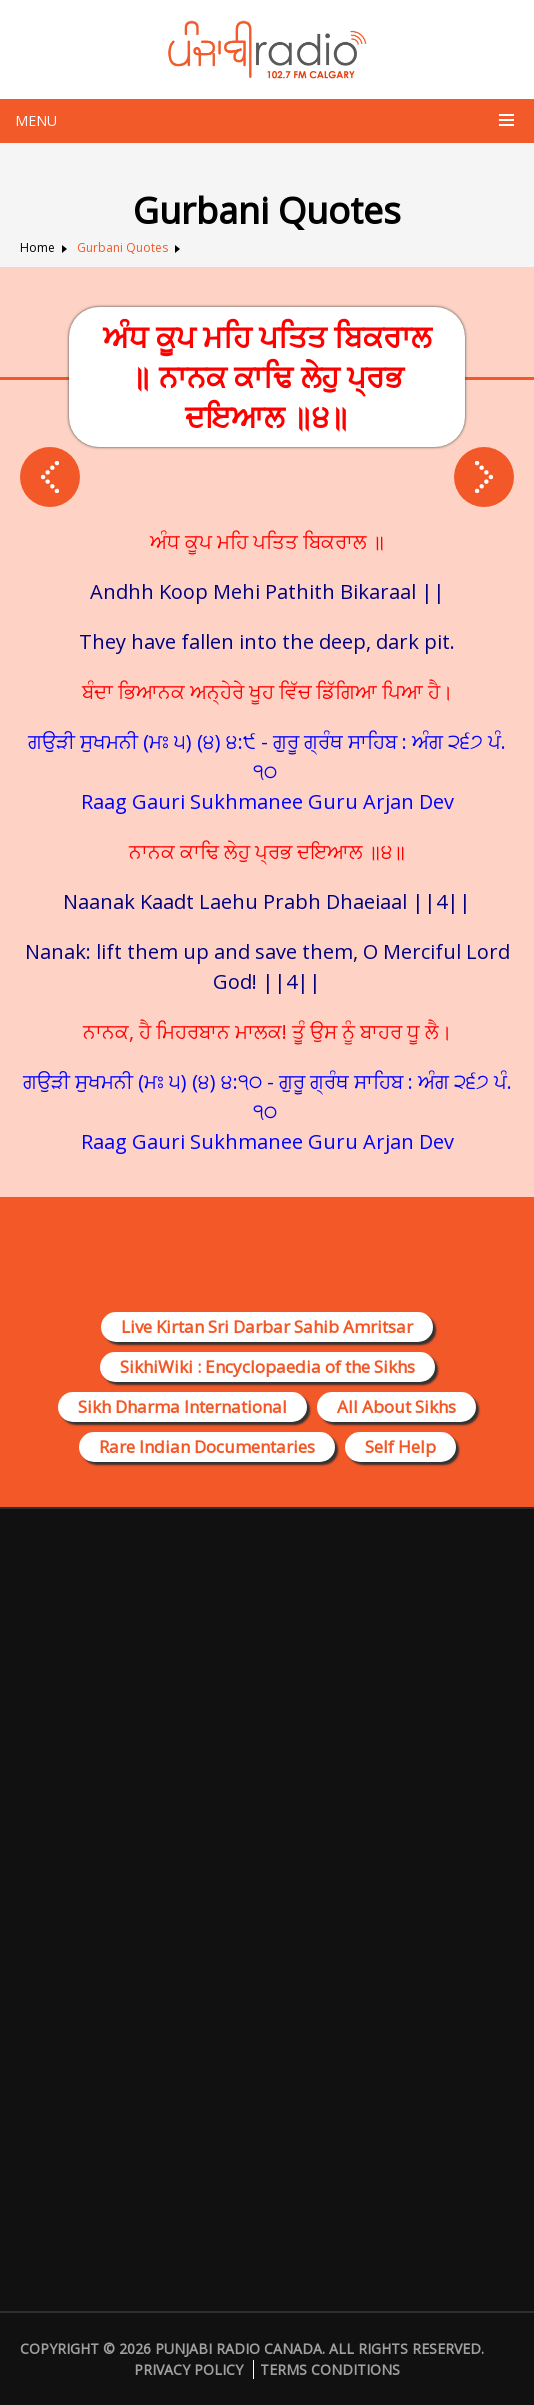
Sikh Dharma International (182, 1406)
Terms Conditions (330, 2369)
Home (37, 247)
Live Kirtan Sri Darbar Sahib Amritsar (267, 1326)
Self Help (400, 1446)
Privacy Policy (188, 2369)
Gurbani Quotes (122, 247)
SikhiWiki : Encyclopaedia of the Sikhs (267, 1366)
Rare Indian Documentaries (207, 1446)
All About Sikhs (396, 1406)
